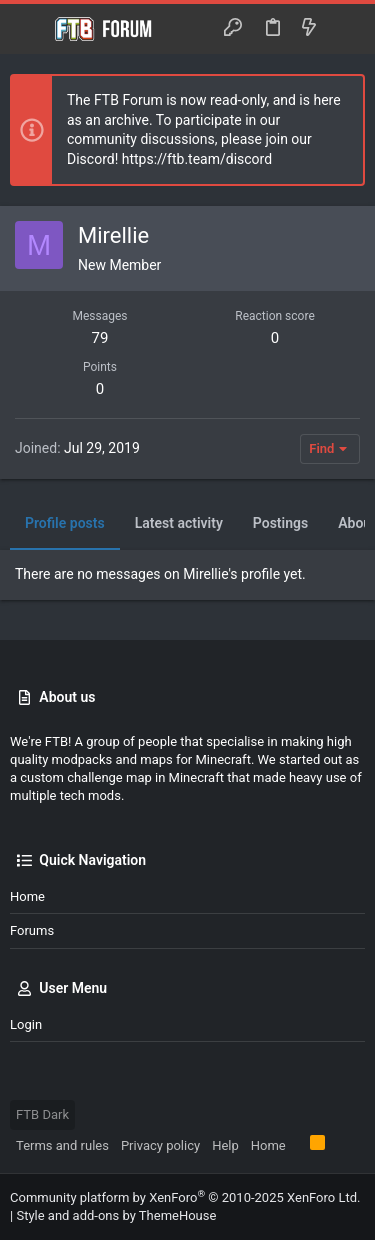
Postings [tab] (280, 523)
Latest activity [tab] (179, 523)
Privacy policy (160, 1145)
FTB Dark (42, 1114)
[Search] (345, 28)
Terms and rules (62, 1145)
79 (100, 338)
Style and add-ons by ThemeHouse (116, 1215)
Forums (32, 930)
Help (225, 1145)
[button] (30, 29)
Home (27, 896)
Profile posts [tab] (65, 523)
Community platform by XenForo (185, 1197)
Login (26, 1024)
